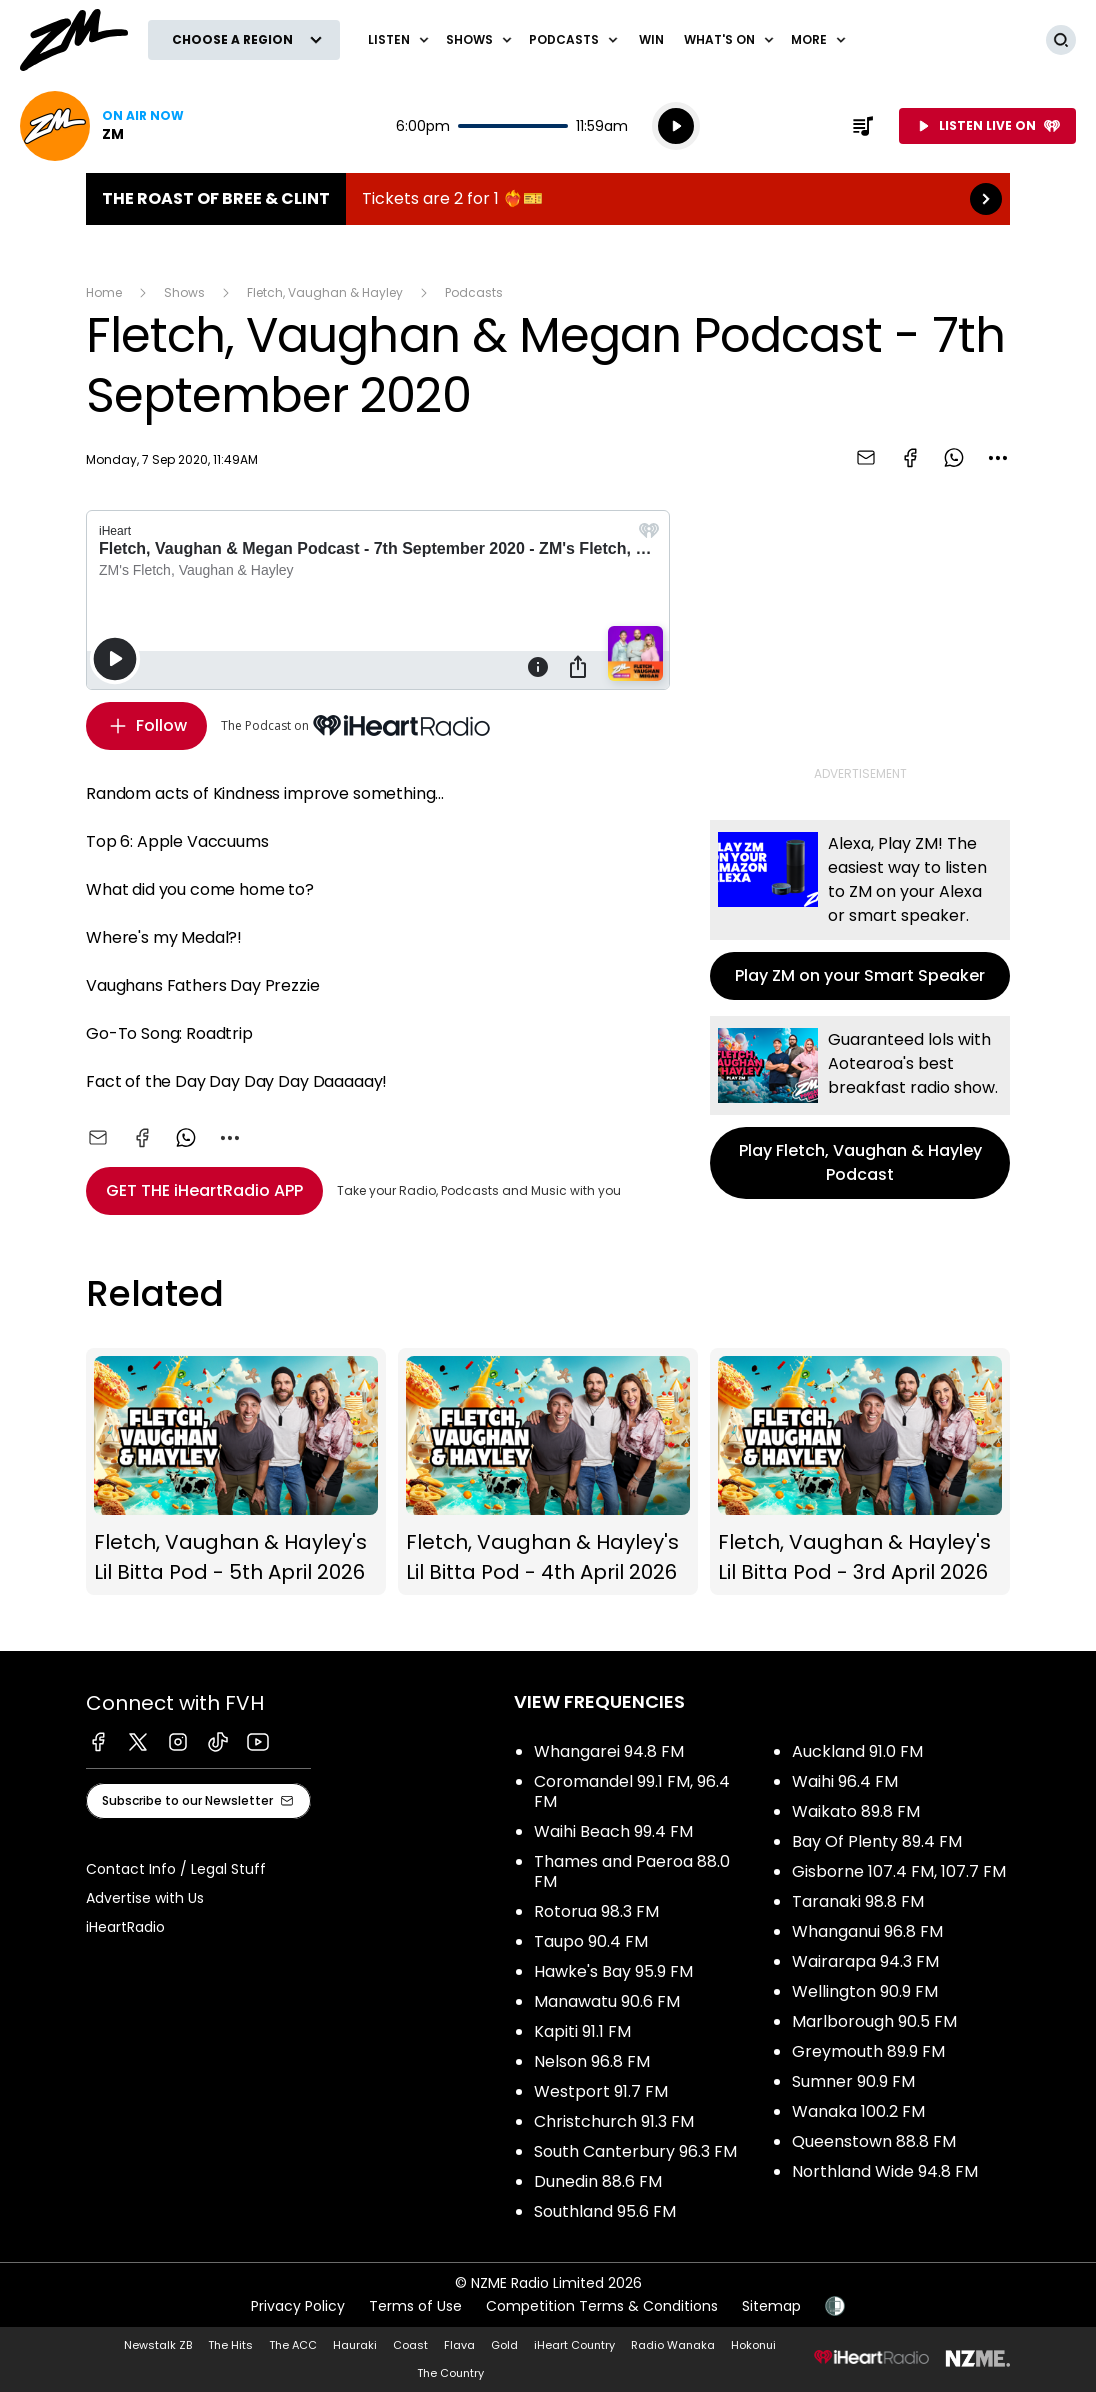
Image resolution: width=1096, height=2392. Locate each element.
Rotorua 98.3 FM (596, 1911)
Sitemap (771, 2306)
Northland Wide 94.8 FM (885, 2171)
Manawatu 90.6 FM (607, 2001)
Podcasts (474, 292)
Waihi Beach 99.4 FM (613, 1831)
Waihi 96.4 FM (845, 1781)
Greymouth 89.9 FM (868, 2051)
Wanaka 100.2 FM (858, 2111)
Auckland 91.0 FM (857, 1751)
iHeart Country (574, 2345)
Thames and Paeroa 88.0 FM (632, 1871)
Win (651, 39)
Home (104, 292)
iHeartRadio (125, 1927)
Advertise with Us (145, 1898)
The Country (450, 2373)
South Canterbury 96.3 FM (635, 2151)
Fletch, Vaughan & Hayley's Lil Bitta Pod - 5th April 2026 (236, 1472)
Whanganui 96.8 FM (867, 1931)
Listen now (102, 126)
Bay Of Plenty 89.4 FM (877, 1841)
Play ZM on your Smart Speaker (860, 910)
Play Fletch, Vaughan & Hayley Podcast (860, 1107)
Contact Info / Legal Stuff (176, 1869)
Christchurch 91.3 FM (614, 2121)
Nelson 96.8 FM (592, 2061)
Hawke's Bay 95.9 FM (613, 1971)
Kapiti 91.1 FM (582, 2031)
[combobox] (998, 458)
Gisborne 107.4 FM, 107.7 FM (899, 1871)
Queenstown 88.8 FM (874, 2141)
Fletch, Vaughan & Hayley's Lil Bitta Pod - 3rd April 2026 (860, 1472)
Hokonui (753, 2345)
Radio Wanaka (673, 2345)
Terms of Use (415, 2306)
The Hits (230, 2345)
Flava (459, 2345)
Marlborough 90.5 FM (874, 2021)
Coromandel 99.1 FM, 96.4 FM (632, 1791)
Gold (504, 2345)
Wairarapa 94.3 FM (865, 1961)
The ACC (293, 2345)
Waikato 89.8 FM (856, 1811)
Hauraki (355, 2345)
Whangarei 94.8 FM (609, 1751)
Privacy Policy (298, 2306)
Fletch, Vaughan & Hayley (325, 292)
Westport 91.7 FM (601, 2091)
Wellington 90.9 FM (865, 1991)
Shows (184, 292)
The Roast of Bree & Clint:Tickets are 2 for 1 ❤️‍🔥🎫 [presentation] (548, 199)
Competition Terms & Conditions (602, 2306)
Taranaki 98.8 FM (858, 1901)
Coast (410, 2345)
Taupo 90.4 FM (591, 1941)
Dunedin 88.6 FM (598, 2181)
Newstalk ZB (158, 2345)
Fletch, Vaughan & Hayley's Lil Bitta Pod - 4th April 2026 (548, 1472)
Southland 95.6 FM (605, 2211)
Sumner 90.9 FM (853, 2081)
